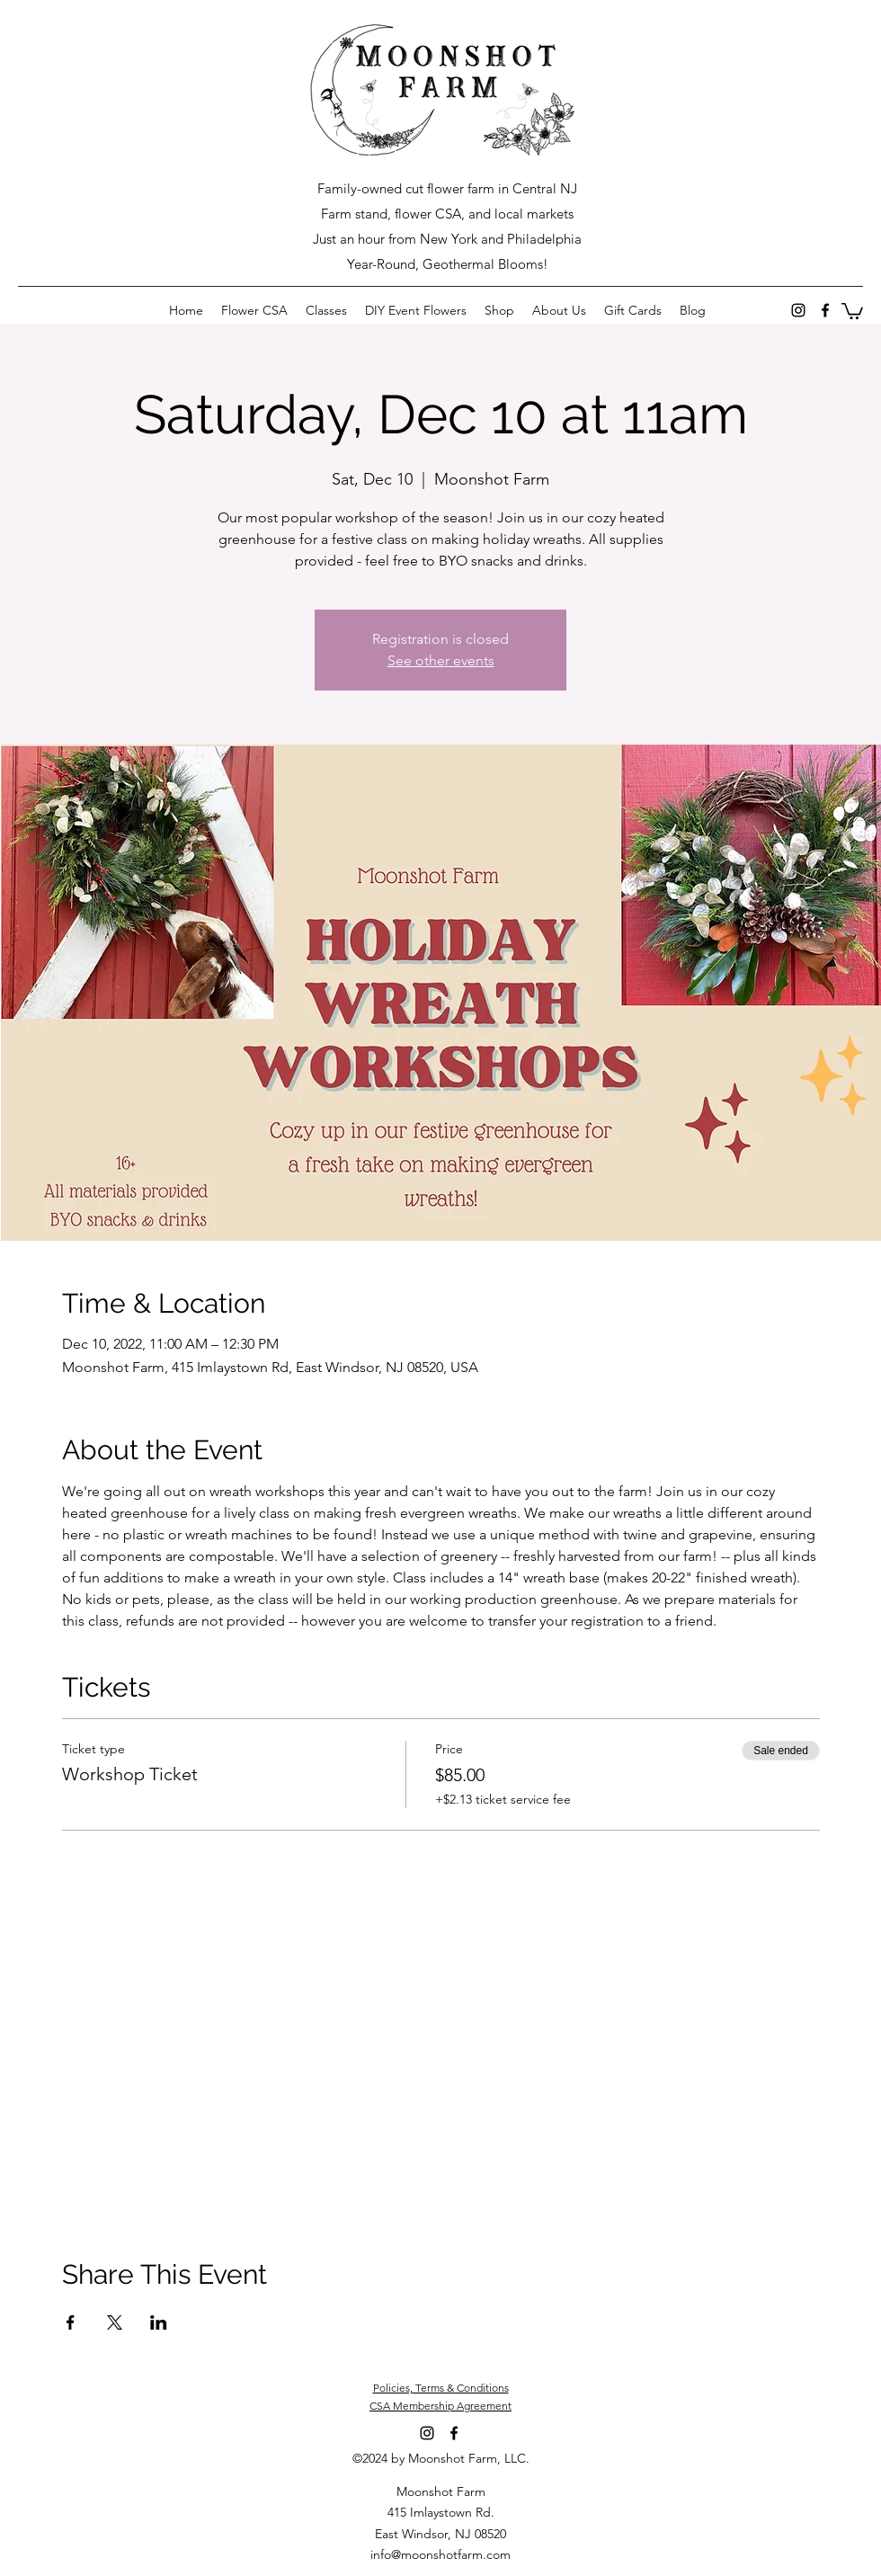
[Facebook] (825, 310)
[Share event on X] (114, 2322)
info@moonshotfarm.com (440, 2554)
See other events (440, 660)
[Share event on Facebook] (70, 2322)
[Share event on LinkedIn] (158, 2322)
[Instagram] (798, 310)
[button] (852, 310)
